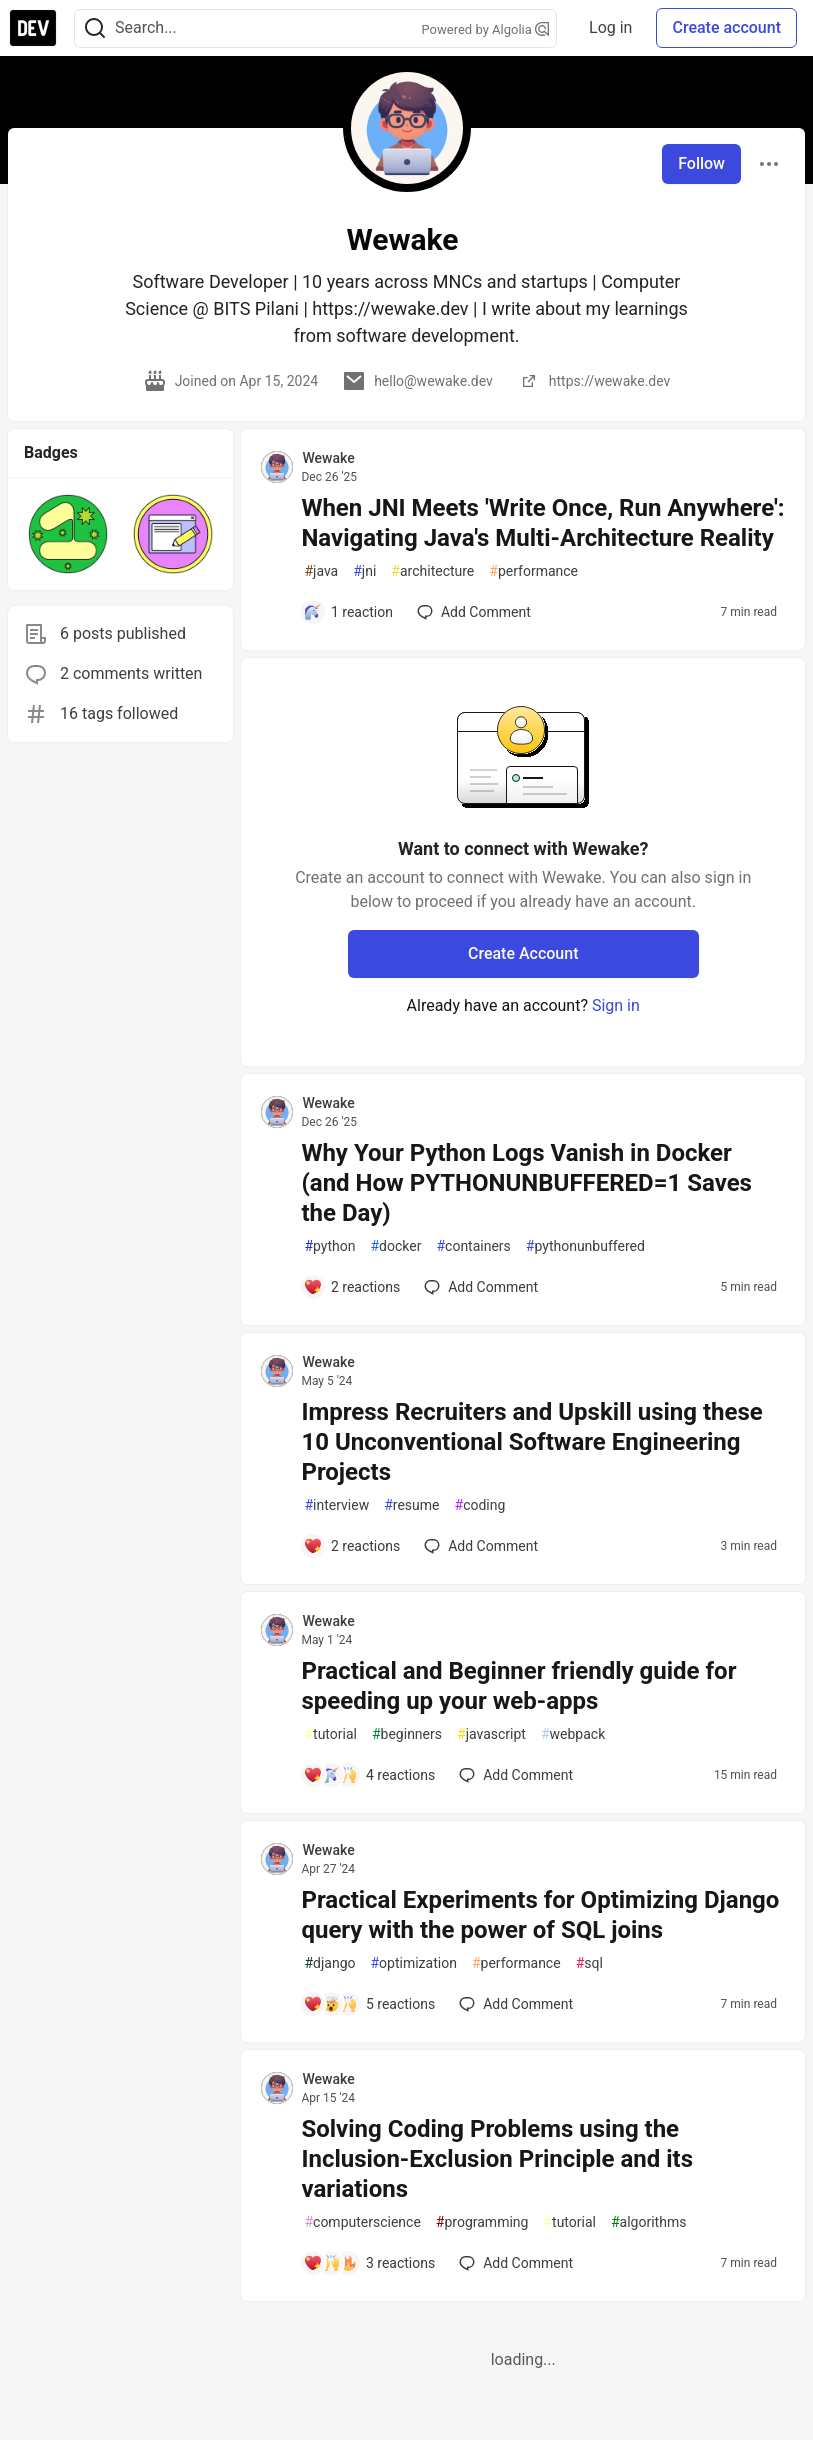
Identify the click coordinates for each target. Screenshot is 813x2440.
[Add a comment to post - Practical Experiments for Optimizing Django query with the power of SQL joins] (369, 2004)
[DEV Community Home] (33, 28)
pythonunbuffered (585, 1246)
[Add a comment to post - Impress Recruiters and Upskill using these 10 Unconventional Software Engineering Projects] (351, 1546)
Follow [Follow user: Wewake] (701, 163)
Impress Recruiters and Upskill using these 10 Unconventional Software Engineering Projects (531, 1442)
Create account (726, 27)
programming (482, 2222)
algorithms (648, 2222)
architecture (432, 571)
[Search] (95, 28)
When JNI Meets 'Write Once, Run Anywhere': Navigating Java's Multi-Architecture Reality (542, 523)
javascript (491, 1734)
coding (480, 1505)
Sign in (616, 1005)
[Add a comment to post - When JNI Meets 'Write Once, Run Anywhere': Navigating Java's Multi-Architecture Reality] (348, 612)
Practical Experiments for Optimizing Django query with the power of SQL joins (540, 1915)
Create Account (523, 953)
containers (473, 1246)
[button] (68, 534)
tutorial (330, 1734)
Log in (610, 27)
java (321, 571)
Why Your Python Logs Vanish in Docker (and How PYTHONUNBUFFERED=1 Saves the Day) (526, 1183)
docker (395, 1246)
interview (336, 1505)
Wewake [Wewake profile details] (328, 458)
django (329, 1963)
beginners (407, 1734)
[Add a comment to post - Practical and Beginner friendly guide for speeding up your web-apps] (369, 1775)
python (329, 1246)
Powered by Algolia (486, 29)
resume (411, 1505)
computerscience (362, 2222)
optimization (413, 1963)
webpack (573, 1734)
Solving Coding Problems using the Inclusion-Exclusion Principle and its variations (497, 2159)
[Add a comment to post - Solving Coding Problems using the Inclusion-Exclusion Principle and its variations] (369, 2263)
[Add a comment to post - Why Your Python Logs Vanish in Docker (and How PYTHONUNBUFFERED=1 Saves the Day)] (351, 1287)
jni (364, 571)
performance (533, 571)
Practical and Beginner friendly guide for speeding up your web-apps (518, 1686)
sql (589, 1963)
